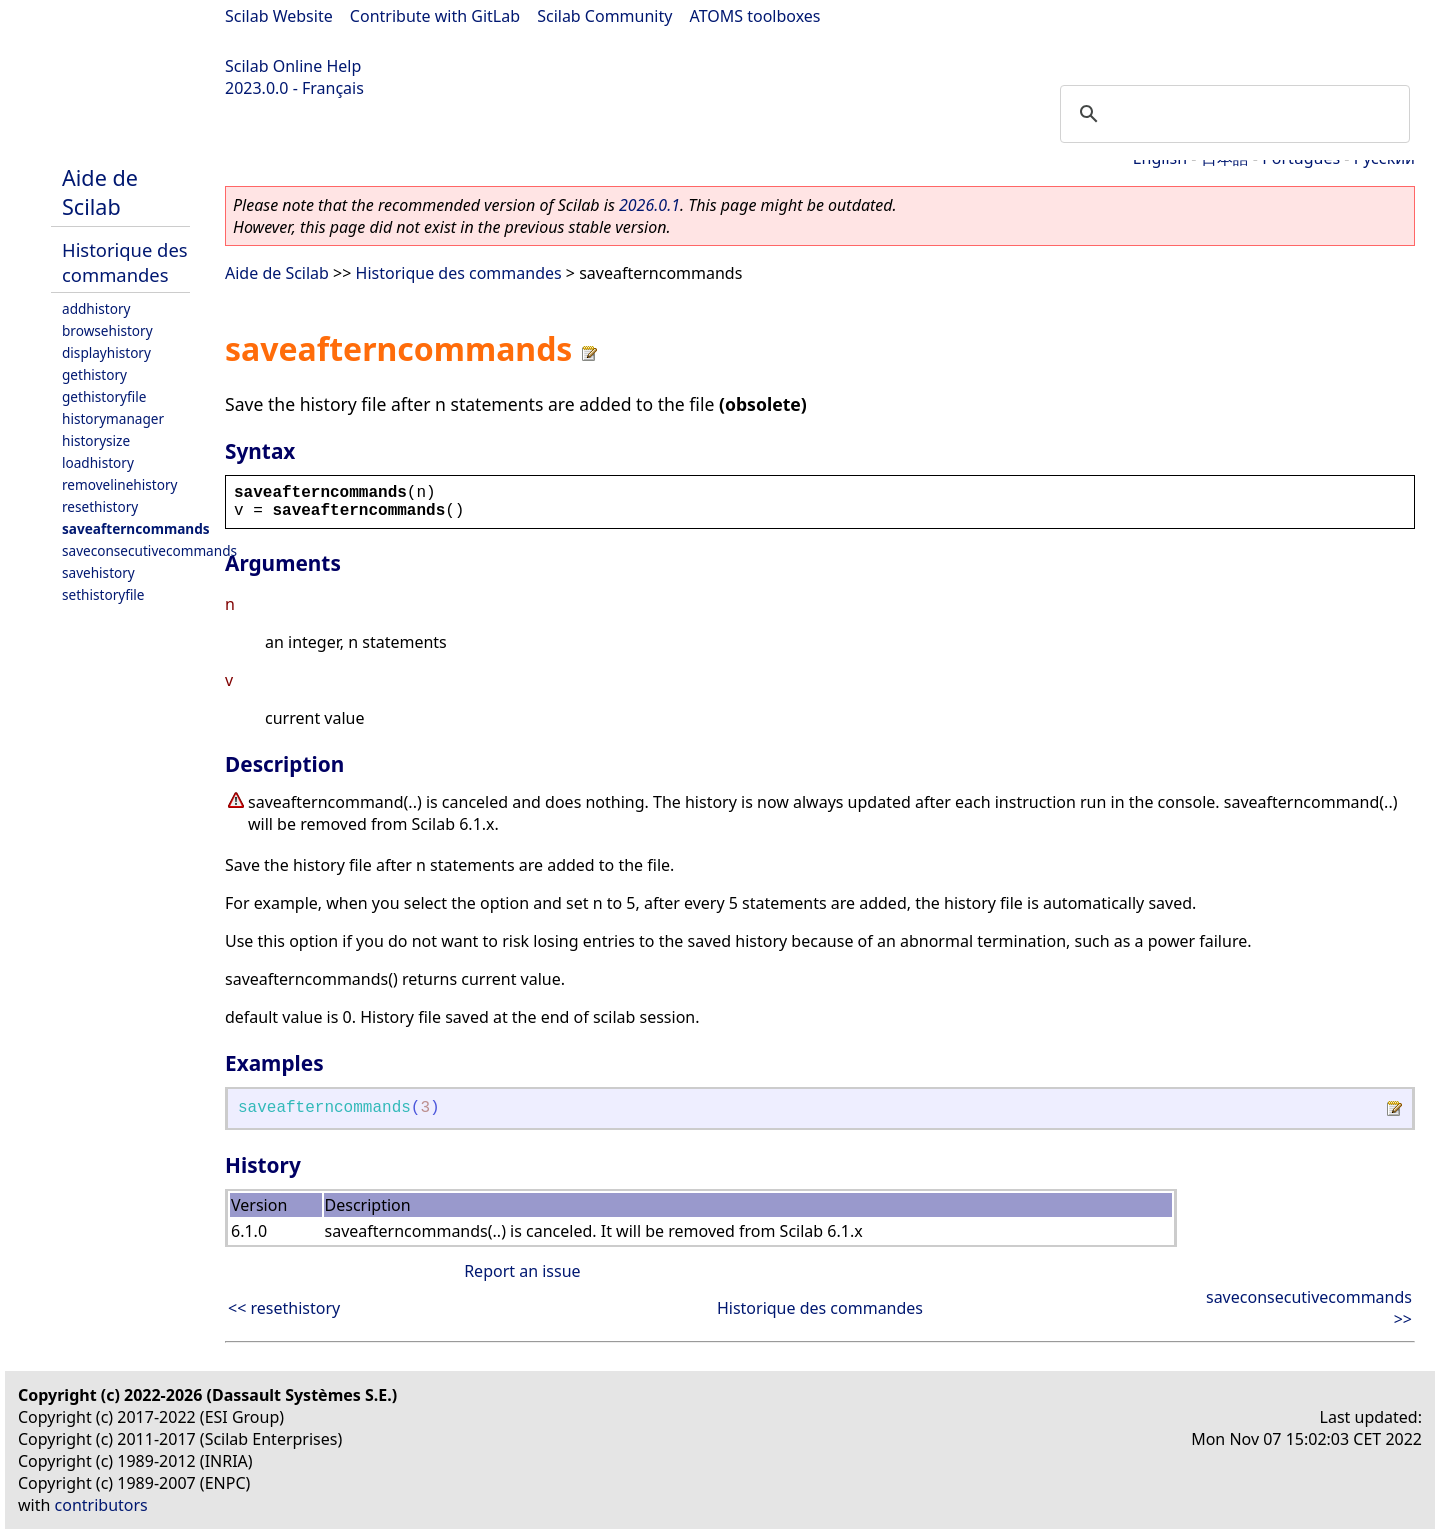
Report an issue (522, 1271)
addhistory (96, 308)
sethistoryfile (103, 594)
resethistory (100, 506)
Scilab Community (604, 16)
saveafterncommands (136, 528)
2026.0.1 (649, 205)
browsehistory (107, 330)
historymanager (113, 418)
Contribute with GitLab (435, 16)
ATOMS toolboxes (755, 16)
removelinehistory (119, 484)
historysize (96, 440)
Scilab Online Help (293, 66)
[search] (1232, 114)
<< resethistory (284, 1308)
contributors (101, 1505)
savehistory (98, 572)
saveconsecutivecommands (149, 550)
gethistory (94, 374)
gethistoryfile (104, 396)
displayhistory (106, 352)
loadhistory (98, 462)
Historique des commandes (125, 262)
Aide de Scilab (100, 192)
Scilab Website (279, 16)
